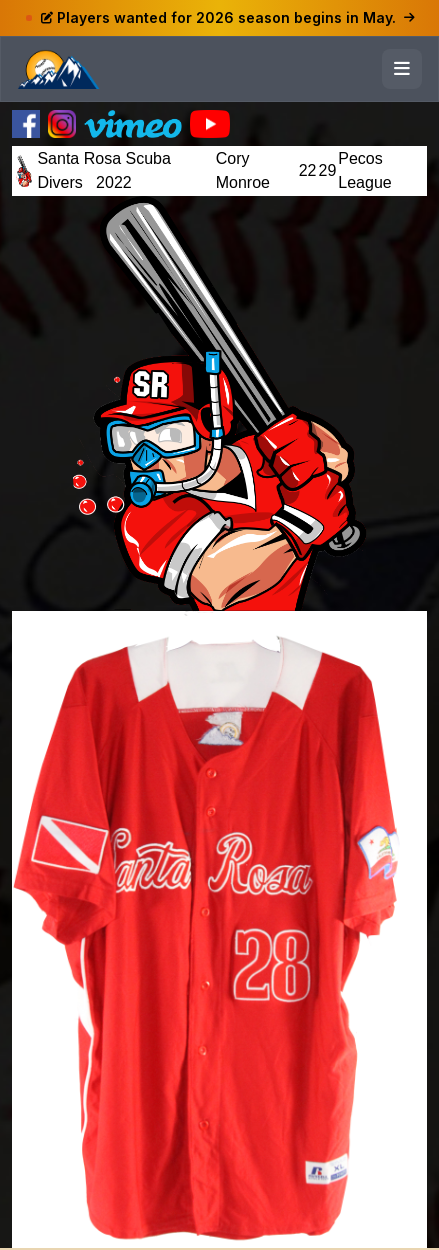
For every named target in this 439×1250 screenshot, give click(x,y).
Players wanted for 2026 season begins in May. (228, 17)
